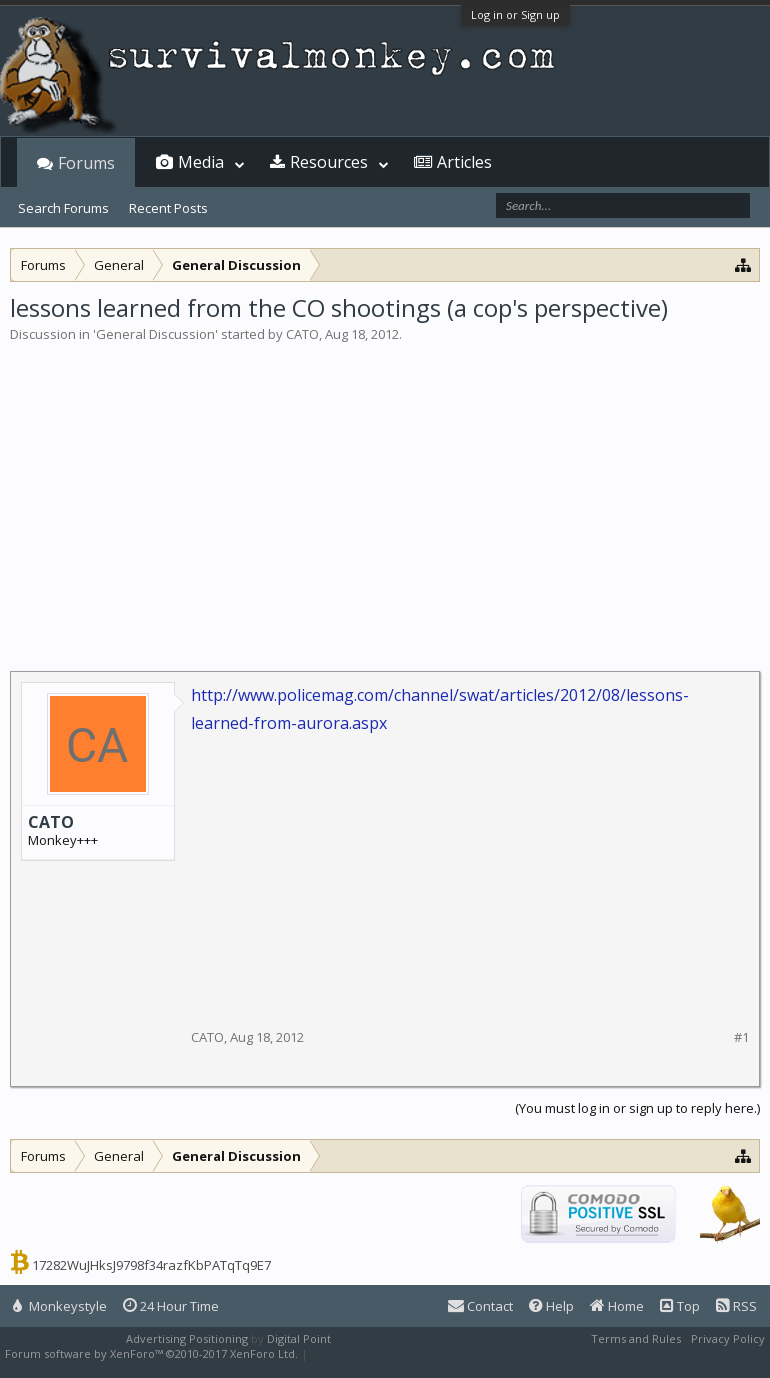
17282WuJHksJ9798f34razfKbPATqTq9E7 (151, 1265)
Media (201, 162)
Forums (86, 163)
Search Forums (63, 208)
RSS (736, 1306)
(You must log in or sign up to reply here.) (637, 1108)
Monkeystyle (60, 1306)
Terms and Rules (636, 1338)
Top (680, 1306)
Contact (480, 1306)
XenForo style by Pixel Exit (381, 1353)
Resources (329, 162)
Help (551, 1306)
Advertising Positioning (187, 1338)
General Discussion (155, 334)
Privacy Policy (728, 1338)
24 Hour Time (171, 1306)
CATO (302, 334)
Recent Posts (168, 208)
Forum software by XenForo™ (151, 1353)
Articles (464, 162)
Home (617, 1306)
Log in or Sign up (515, 14)
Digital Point (299, 1338)
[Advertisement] (385, 494)
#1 (741, 1037)
